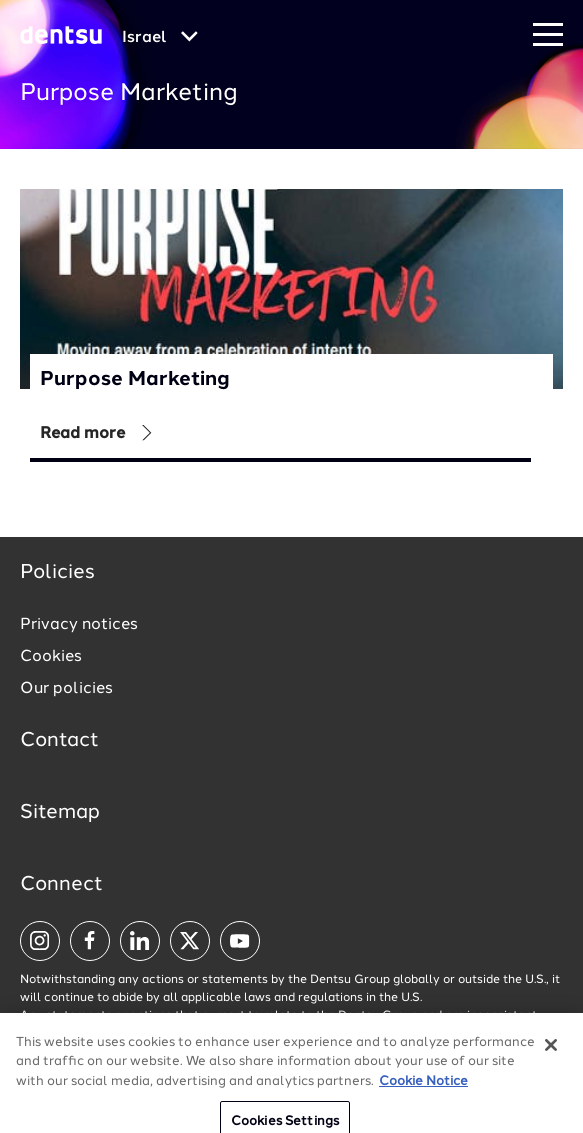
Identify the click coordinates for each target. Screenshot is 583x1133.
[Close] (551, 1056)
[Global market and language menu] (160, 38)
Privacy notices (79, 625)
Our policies (66, 689)
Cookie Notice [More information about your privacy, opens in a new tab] (423, 1092)
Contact (59, 741)
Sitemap (60, 813)
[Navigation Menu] (548, 35)
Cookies (51, 657)
